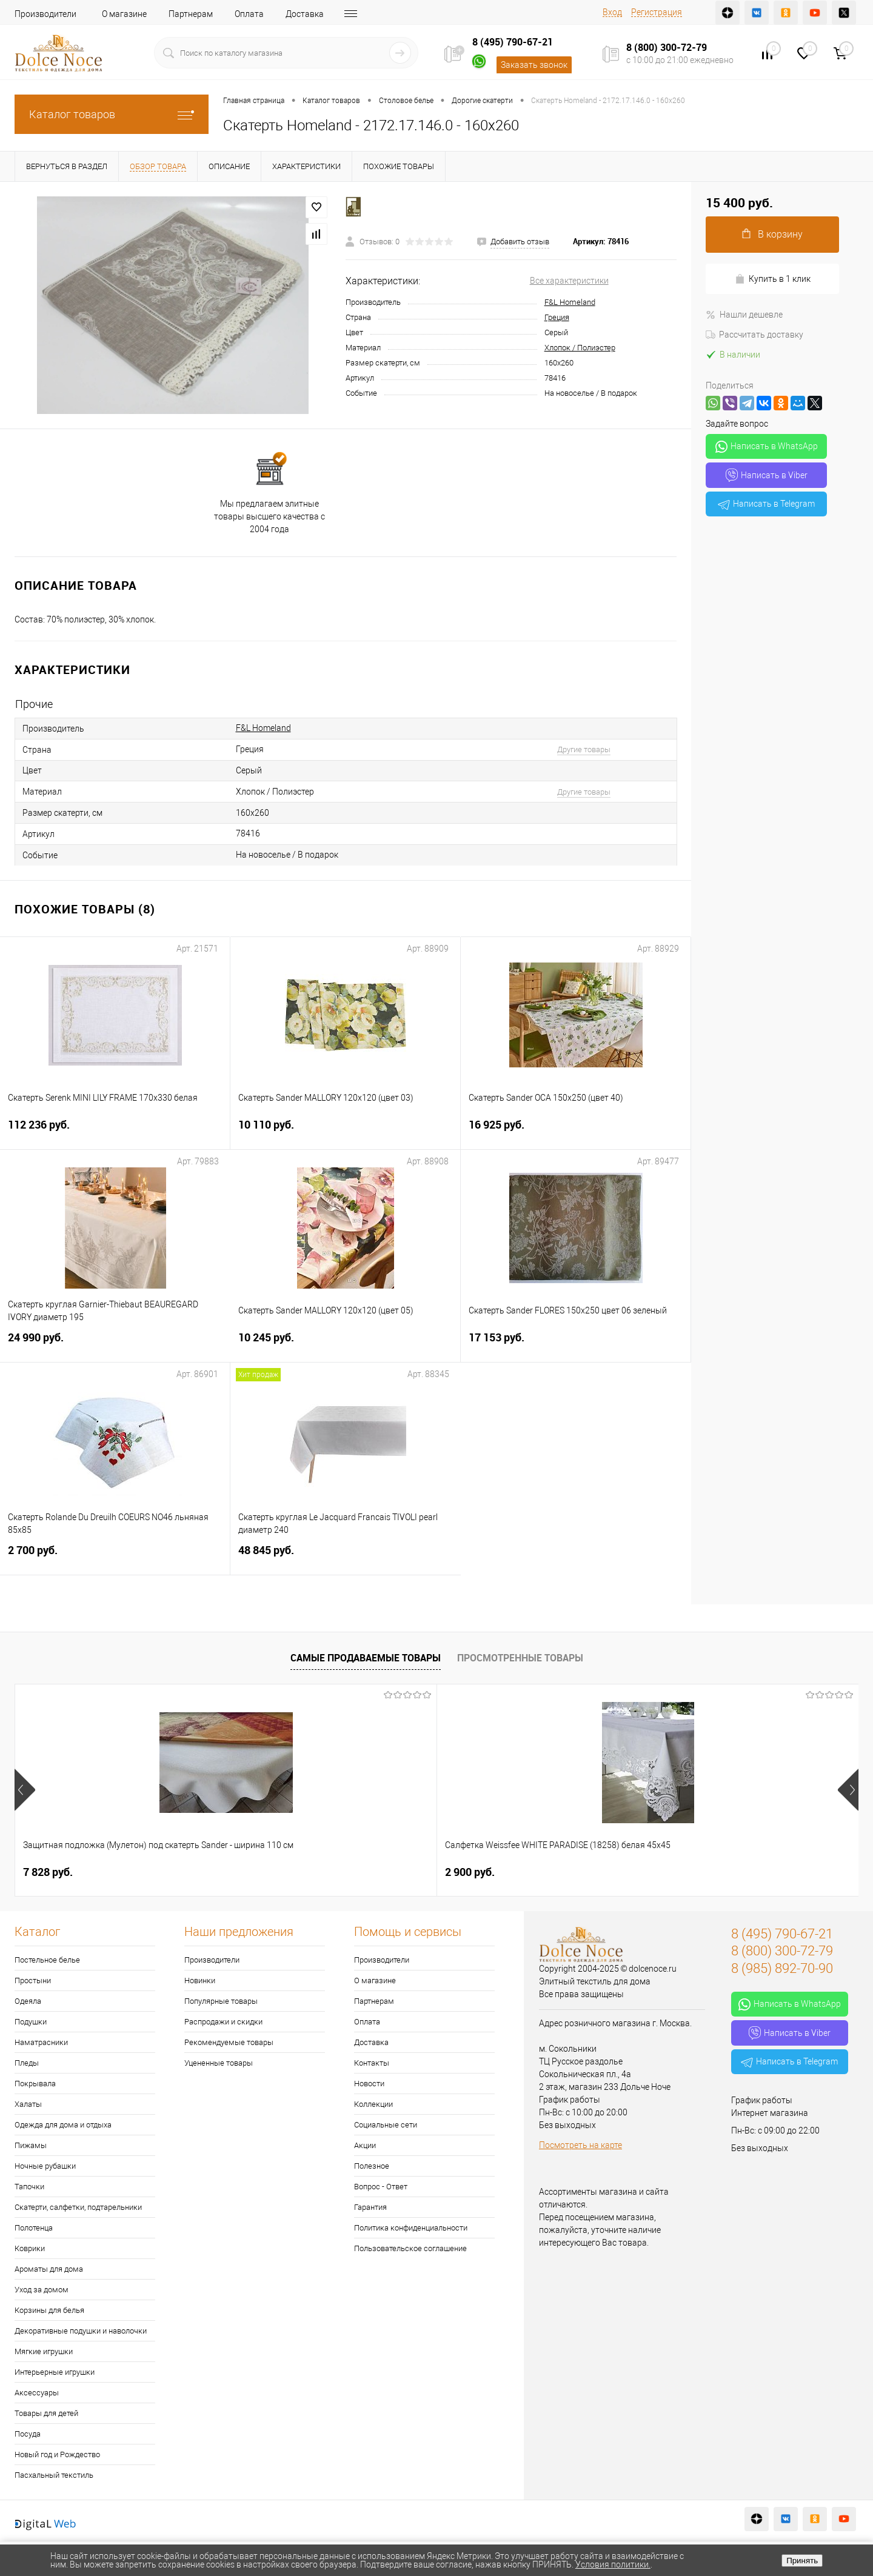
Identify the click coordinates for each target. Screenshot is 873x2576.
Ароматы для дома (49, 2269)
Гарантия (370, 2207)
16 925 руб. (576, 1132)
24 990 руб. (115, 1344)
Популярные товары (221, 2001)
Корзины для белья (49, 2310)
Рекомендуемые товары (228, 2042)
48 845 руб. (345, 1557)
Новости (369, 2083)
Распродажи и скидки (223, 2021)
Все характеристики (569, 280)
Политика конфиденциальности (410, 2227)
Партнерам (191, 14)
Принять (802, 2560)
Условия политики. (613, 2564)
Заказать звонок (534, 65)
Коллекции (373, 2104)
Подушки (31, 2021)
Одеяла (28, 2001)
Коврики (30, 2248)
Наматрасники (41, 2042)
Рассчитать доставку (754, 334)
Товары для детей (46, 2413)
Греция (556, 317)
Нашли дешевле (744, 314)
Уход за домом (42, 2289)
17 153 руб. (576, 1344)
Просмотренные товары (520, 1657)
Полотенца (34, 2227)
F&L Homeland (569, 302)
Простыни (33, 1980)
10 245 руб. (345, 1344)
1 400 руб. (681, 1872)
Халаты (28, 2104)
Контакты (365, 14)
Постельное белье (47, 1959)
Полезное (371, 2166)
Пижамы (31, 2145)
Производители (45, 14)
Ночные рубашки (45, 2166)
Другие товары (583, 749)
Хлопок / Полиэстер (579, 347)
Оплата (249, 14)
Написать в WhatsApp (766, 447)
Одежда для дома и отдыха (63, 2124)
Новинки (199, 1980)
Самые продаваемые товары (365, 1657)
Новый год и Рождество (57, 2454)
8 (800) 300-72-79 (666, 47)
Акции (365, 2145)
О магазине (124, 14)
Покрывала (35, 2083)
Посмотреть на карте (580, 2145)
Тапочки (29, 2186)
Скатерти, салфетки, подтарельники (78, 2207)
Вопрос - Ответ (380, 2186)
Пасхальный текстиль (54, 2475)
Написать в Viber (767, 475)
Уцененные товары (218, 2062)
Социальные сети (385, 2124)
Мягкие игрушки (44, 2351)
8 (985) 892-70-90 (782, 1968)
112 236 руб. (115, 1132)
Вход (612, 12)
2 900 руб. (259, 1872)
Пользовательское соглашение (410, 2248)
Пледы (27, 2062)
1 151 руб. (470, 1872)
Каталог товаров (111, 114)
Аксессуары (37, 2392)
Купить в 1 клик (773, 279)
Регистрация (656, 12)
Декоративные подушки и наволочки (81, 2330)
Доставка (305, 14)
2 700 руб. (115, 1557)
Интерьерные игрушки (55, 2372)
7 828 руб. (48, 1872)
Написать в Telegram (766, 504)
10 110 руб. (345, 1132)
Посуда (28, 2433)
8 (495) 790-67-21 (512, 41)
